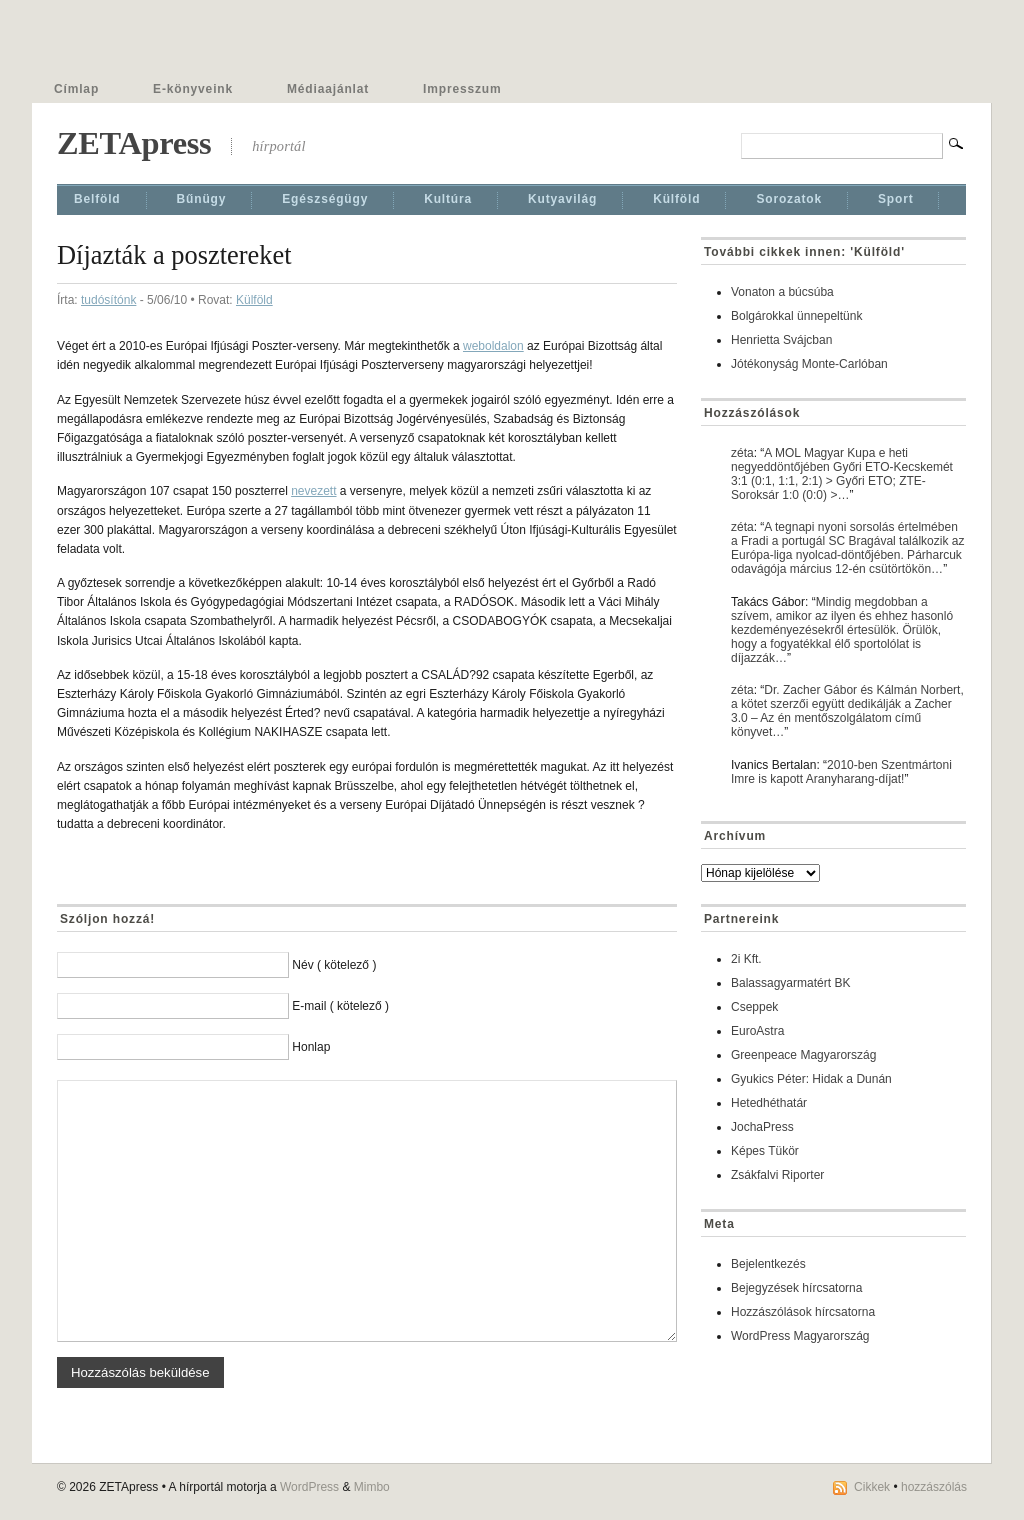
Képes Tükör (765, 1151)
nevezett (313, 491)
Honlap (311, 1047)
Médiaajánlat (328, 89)
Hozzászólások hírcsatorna (803, 1312)
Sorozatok (789, 199)
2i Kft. (746, 959)
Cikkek (872, 1487)
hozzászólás (934, 1487)
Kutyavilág (562, 199)
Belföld (97, 199)
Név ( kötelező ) (334, 965)
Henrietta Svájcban (781, 340)
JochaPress (762, 1127)
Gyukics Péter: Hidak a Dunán (811, 1079)
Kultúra (448, 199)
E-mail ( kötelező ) (340, 1006)
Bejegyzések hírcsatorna (796, 1288)
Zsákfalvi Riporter (777, 1175)
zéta (742, 453)
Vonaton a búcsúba (782, 292)
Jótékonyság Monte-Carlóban (809, 364)
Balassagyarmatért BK (790, 983)
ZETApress (134, 143)
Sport (896, 199)
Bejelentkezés (768, 1264)
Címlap (76, 89)
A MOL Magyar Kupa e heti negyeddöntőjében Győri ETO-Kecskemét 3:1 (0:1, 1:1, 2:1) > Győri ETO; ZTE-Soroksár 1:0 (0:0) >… (842, 474)
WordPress (309, 1487)
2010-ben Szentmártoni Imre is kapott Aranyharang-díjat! (841, 772)
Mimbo (372, 1487)
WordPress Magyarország (800, 1336)
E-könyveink (193, 89)
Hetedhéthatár (769, 1103)
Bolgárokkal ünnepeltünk (796, 316)
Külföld (676, 199)
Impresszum (462, 89)
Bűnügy (202, 199)
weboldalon (493, 346)
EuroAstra (757, 1031)
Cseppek (754, 1007)
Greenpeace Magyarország (803, 1055)
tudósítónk (108, 300)
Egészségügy (325, 199)
